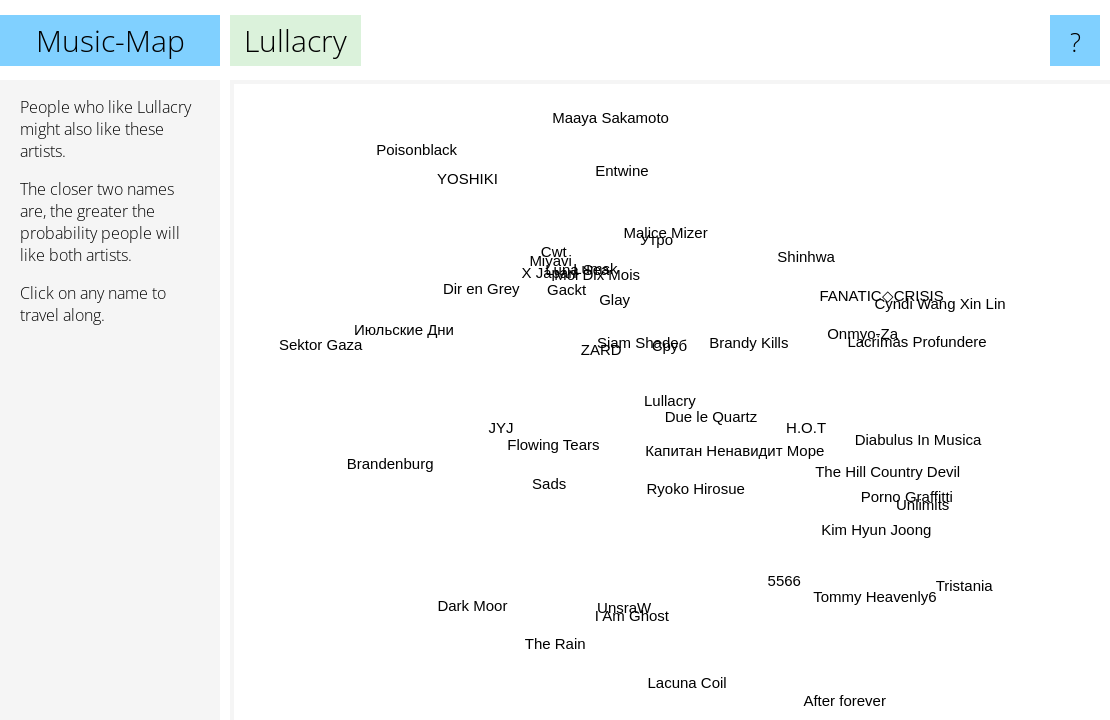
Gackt (565, 293)
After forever (847, 696)
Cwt (555, 251)
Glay (628, 302)
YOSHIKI (475, 178)
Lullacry (670, 400)
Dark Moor (466, 603)
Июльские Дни (405, 329)
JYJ (494, 418)
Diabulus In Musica (915, 437)
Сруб (672, 345)
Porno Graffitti (912, 498)
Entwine (627, 169)
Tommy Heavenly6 (873, 597)
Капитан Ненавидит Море (734, 451)
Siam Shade (640, 345)
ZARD (604, 353)
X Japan (553, 272)
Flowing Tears (553, 443)
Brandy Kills (751, 344)
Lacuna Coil (676, 682)
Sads (553, 487)
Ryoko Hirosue (686, 490)
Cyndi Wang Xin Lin (928, 288)
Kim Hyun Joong (871, 531)
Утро (666, 241)
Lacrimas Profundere (914, 338)
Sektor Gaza (322, 334)
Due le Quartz (714, 419)
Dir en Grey (484, 291)
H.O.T (810, 426)
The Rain (553, 646)
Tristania (970, 577)
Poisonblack (416, 152)
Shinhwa (790, 247)
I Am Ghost (632, 612)
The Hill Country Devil (887, 469)
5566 (768, 583)
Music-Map (110, 40)
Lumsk (593, 266)
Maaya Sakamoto (603, 118)
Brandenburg (393, 469)
